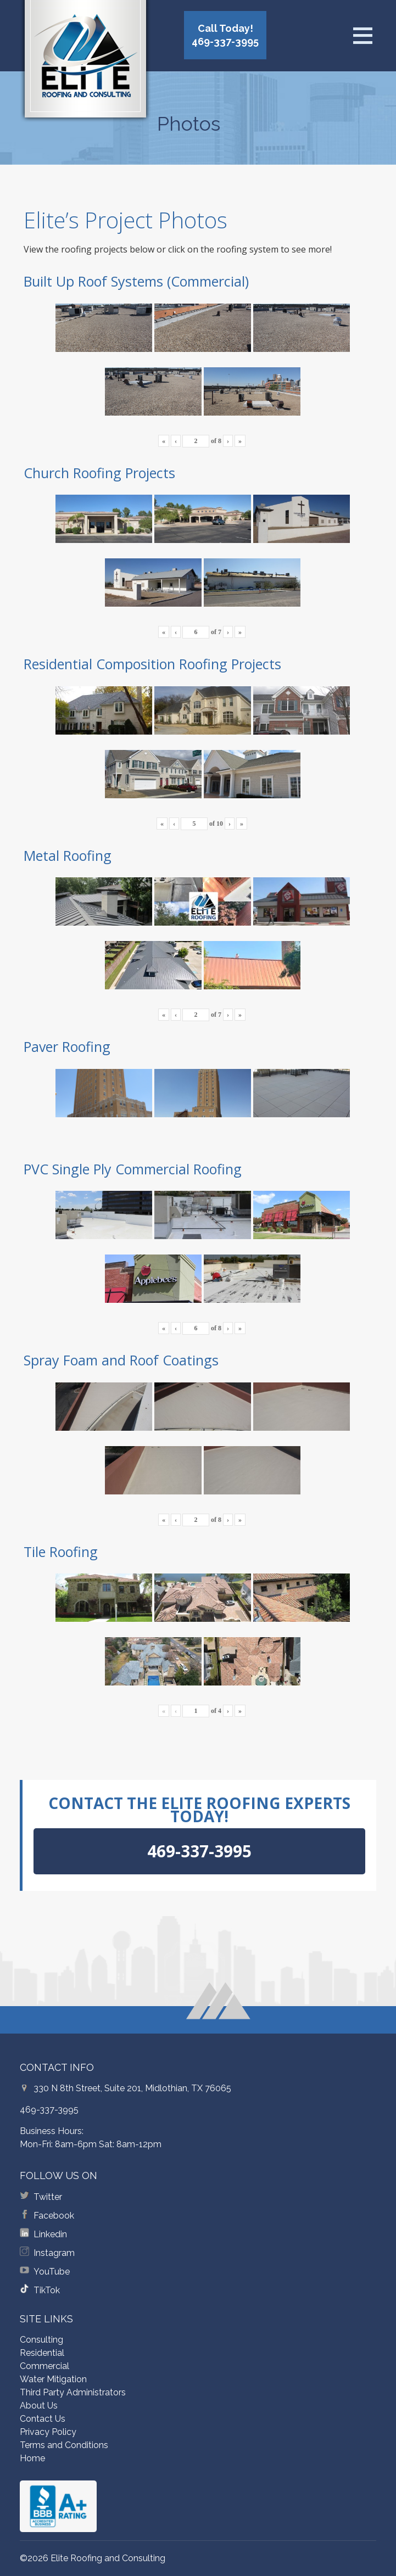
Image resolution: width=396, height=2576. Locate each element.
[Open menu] (362, 35)
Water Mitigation (53, 2379)
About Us (39, 2405)
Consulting (41, 2339)
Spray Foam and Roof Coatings (121, 1360)
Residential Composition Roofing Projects (152, 663)
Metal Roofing (67, 855)
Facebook (54, 2215)
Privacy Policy (48, 2432)
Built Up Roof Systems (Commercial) (136, 281)
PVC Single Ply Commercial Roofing (133, 1169)
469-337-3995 (49, 2109)
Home (32, 2458)
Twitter (48, 2197)
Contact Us (42, 2418)
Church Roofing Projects (99, 472)
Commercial (44, 2366)
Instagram (54, 2253)
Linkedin (50, 2234)
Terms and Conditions (64, 2445)
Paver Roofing (67, 1046)
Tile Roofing (61, 1551)
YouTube (52, 2271)
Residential (42, 2353)
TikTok (47, 2290)
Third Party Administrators (73, 2392)
